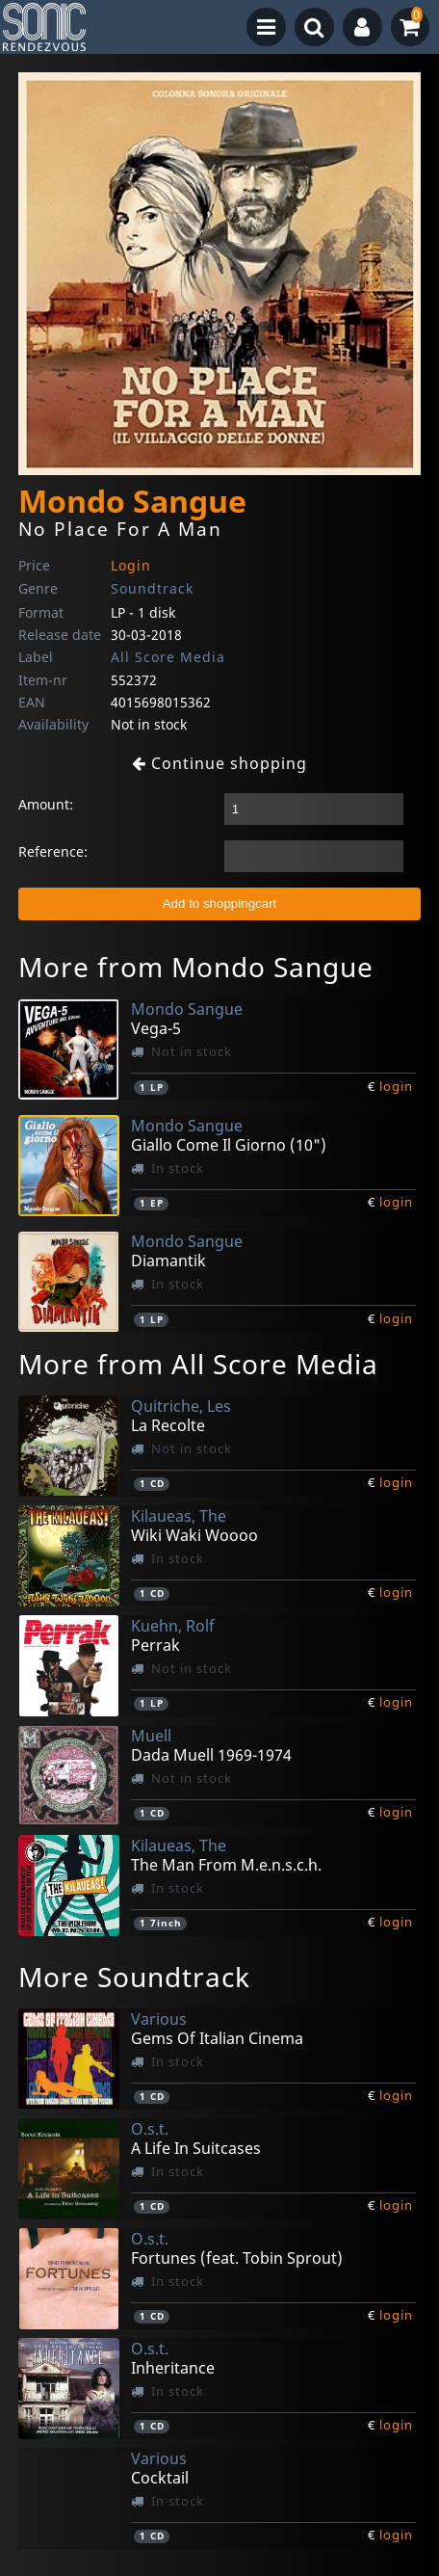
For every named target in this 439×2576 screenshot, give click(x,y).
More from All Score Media (198, 1363)
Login (131, 565)
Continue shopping (219, 763)
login (396, 1086)
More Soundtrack (134, 1976)
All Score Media (168, 657)
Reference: (53, 851)
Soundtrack (152, 588)
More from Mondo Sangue (196, 966)
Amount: (45, 804)
